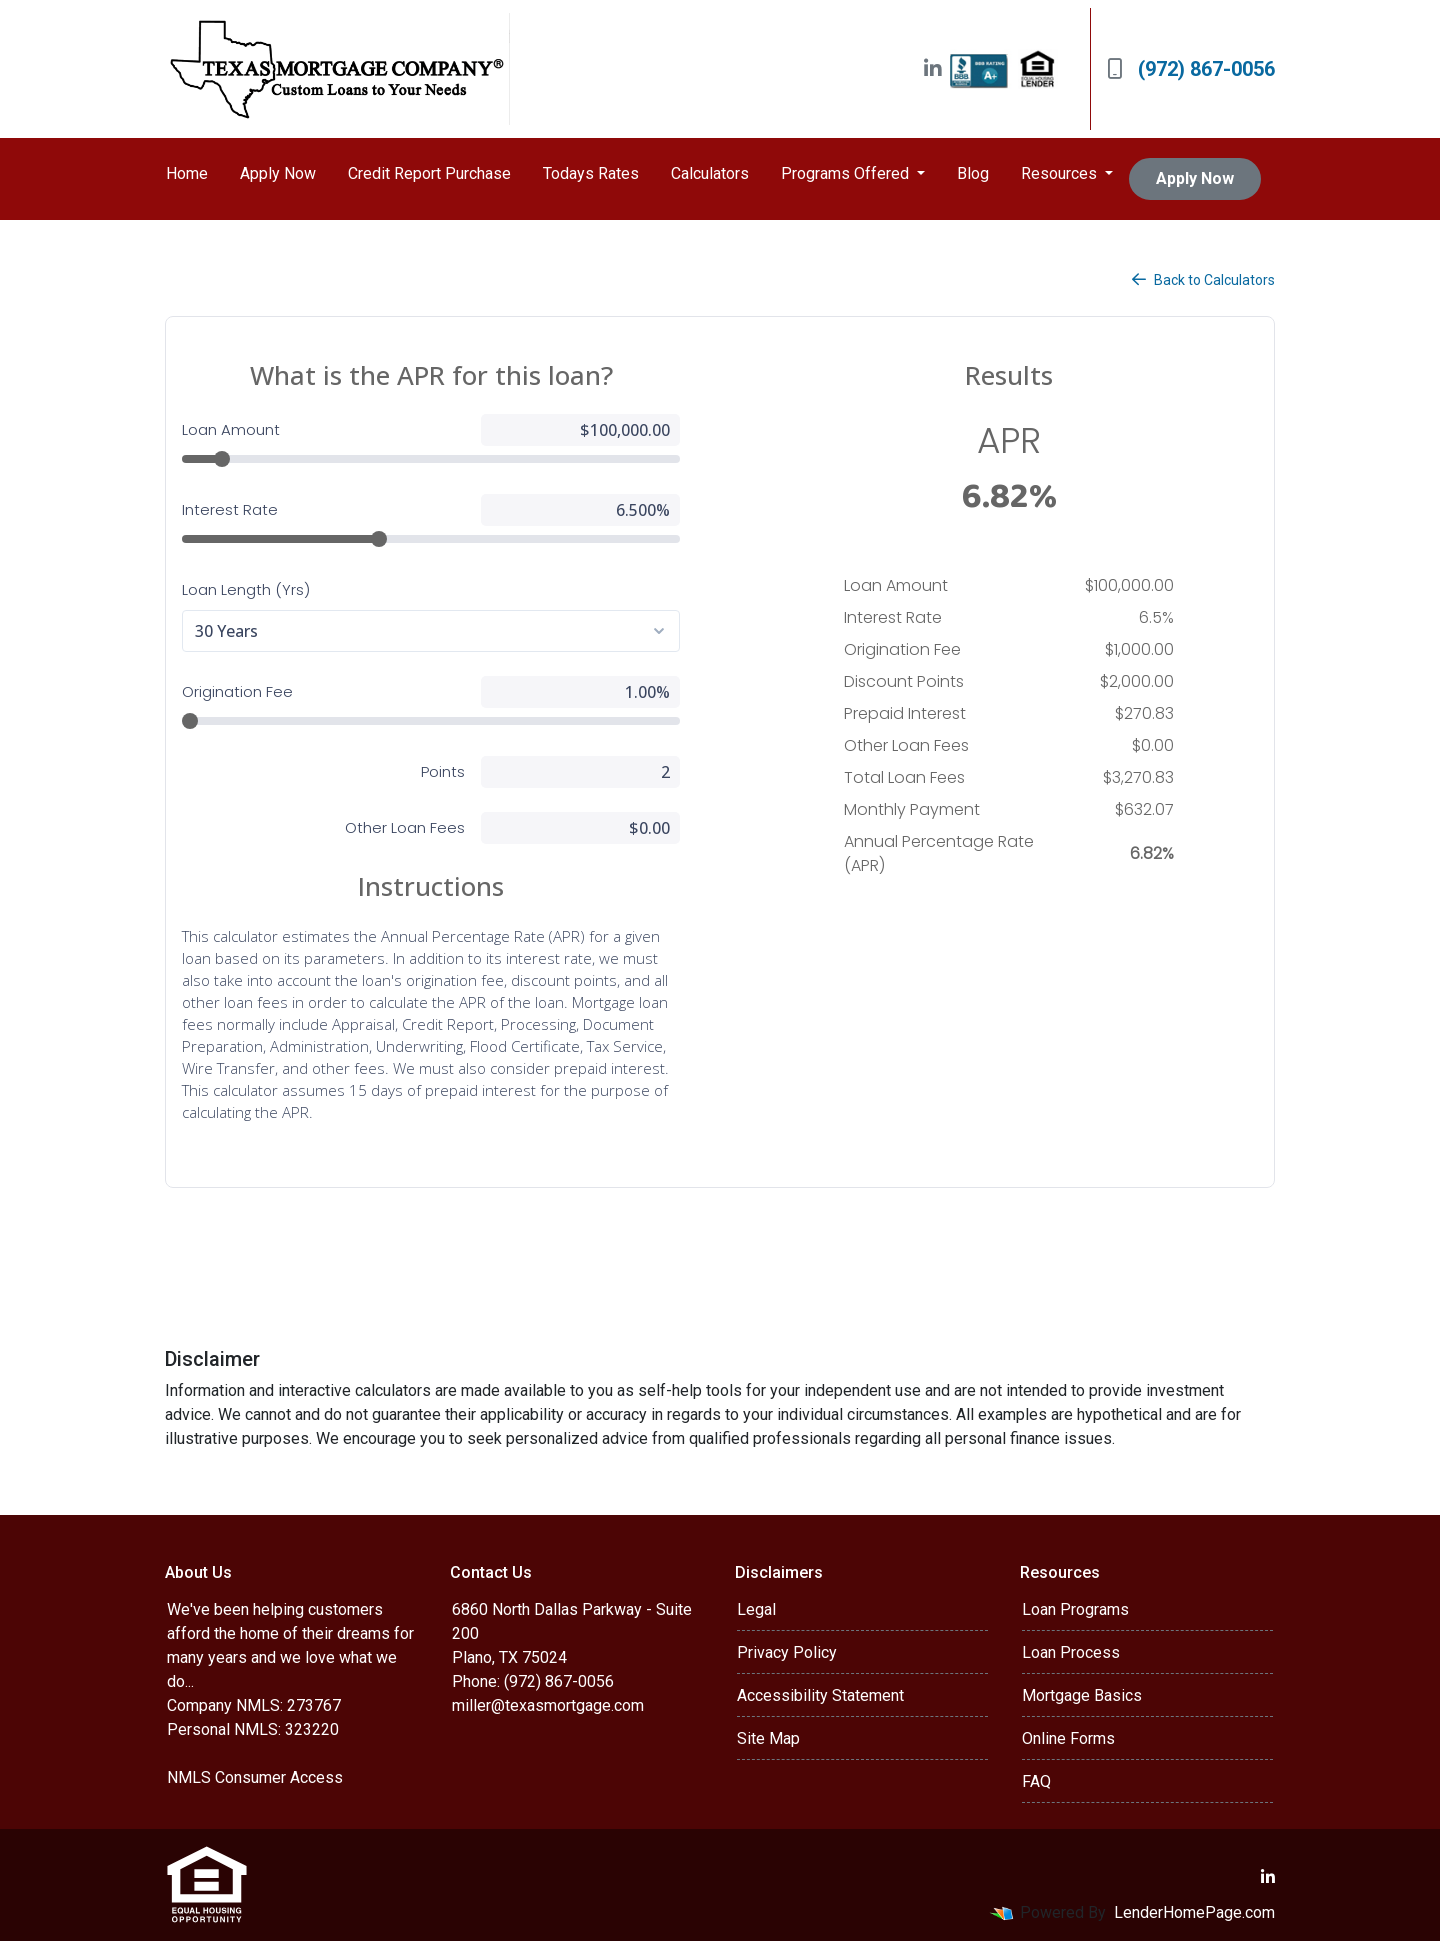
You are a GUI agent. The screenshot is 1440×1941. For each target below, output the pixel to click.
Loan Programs (1075, 1609)
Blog (973, 173)
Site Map (768, 1738)
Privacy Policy (787, 1652)
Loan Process (1071, 1652)
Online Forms (1068, 1738)
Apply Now (278, 173)
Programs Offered (847, 173)
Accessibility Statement (820, 1695)
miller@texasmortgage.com (548, 1705)
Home (187, 173)
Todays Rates (591, 173)
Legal (756, 1609)
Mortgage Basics (1082, 1695)
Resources (1061, 173)
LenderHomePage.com (1194, 1912)
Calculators (710, 173)
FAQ (1036, 1781)
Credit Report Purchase (429, 173)
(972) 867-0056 (1191, 69)
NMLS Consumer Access (255, 1777)
